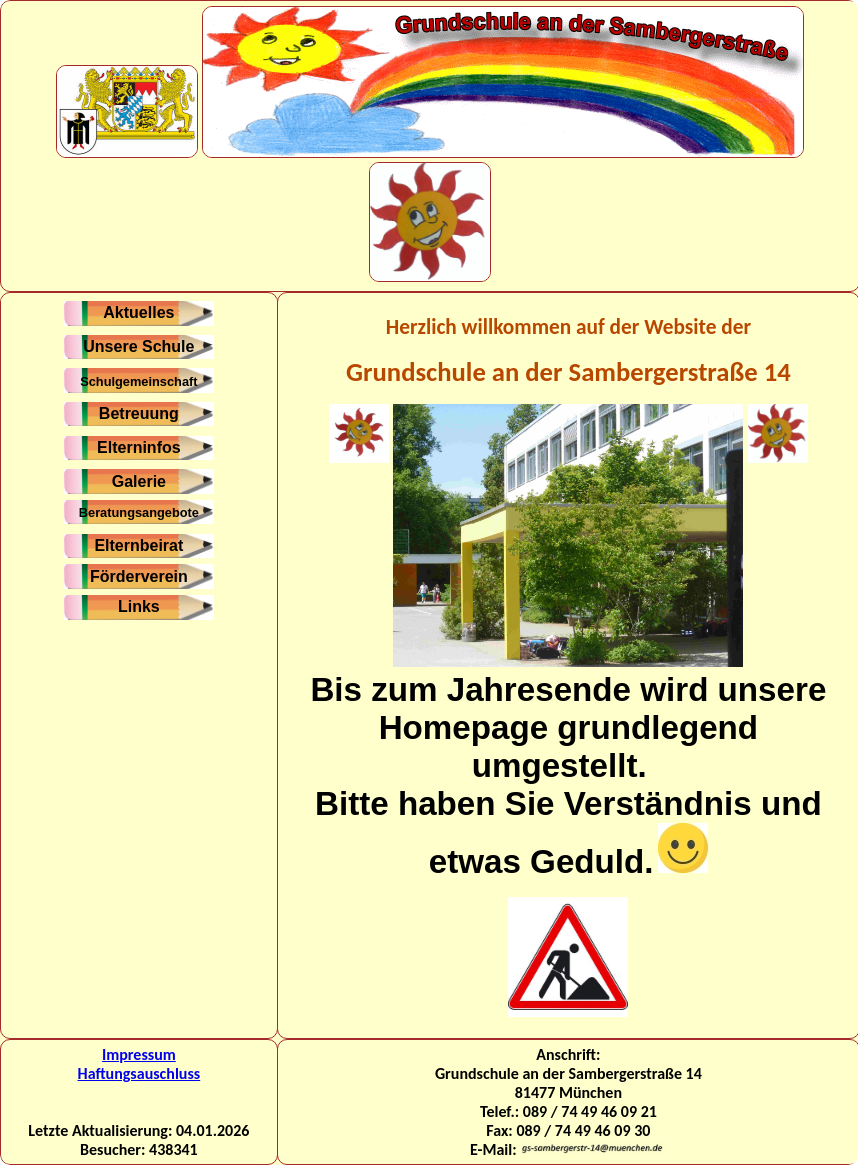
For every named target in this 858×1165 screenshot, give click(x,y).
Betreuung (139, 413)
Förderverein (139, 576)
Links (139, 606)
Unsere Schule (138, 346)
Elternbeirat (138, 545)
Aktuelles (138, 312)
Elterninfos (139, 447)
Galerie (139, 481)
